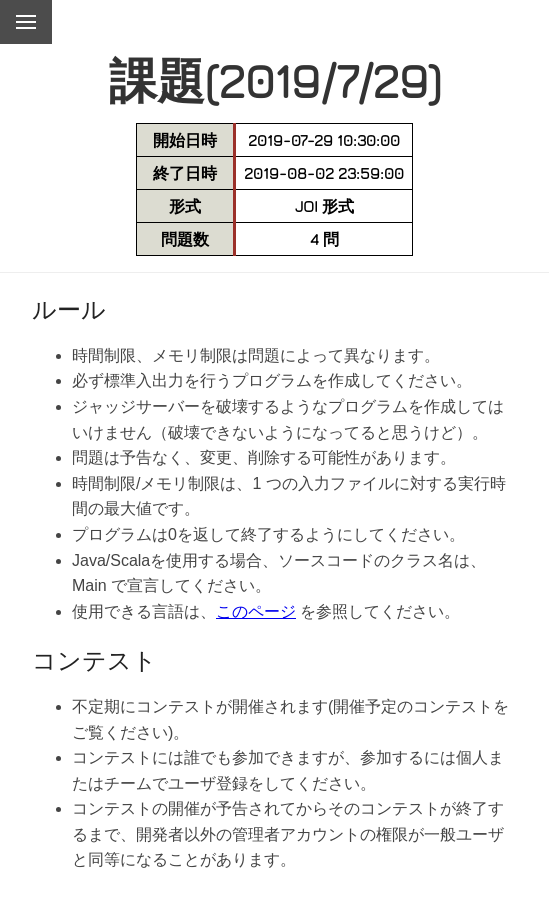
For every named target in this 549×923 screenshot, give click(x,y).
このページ (256, 611)
